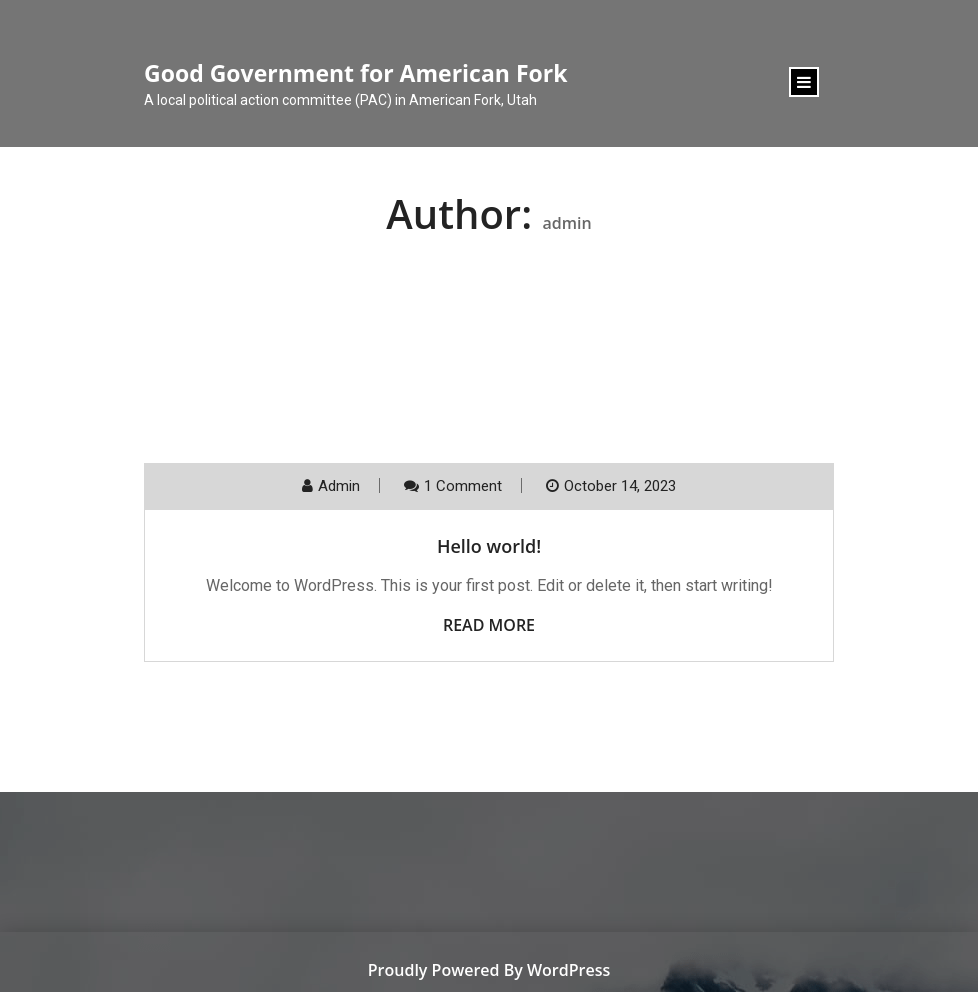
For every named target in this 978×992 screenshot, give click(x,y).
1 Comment (463, 486)
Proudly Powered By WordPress (489, 970)
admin (339, 486)
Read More (489, 625)
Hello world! (489, 546)
